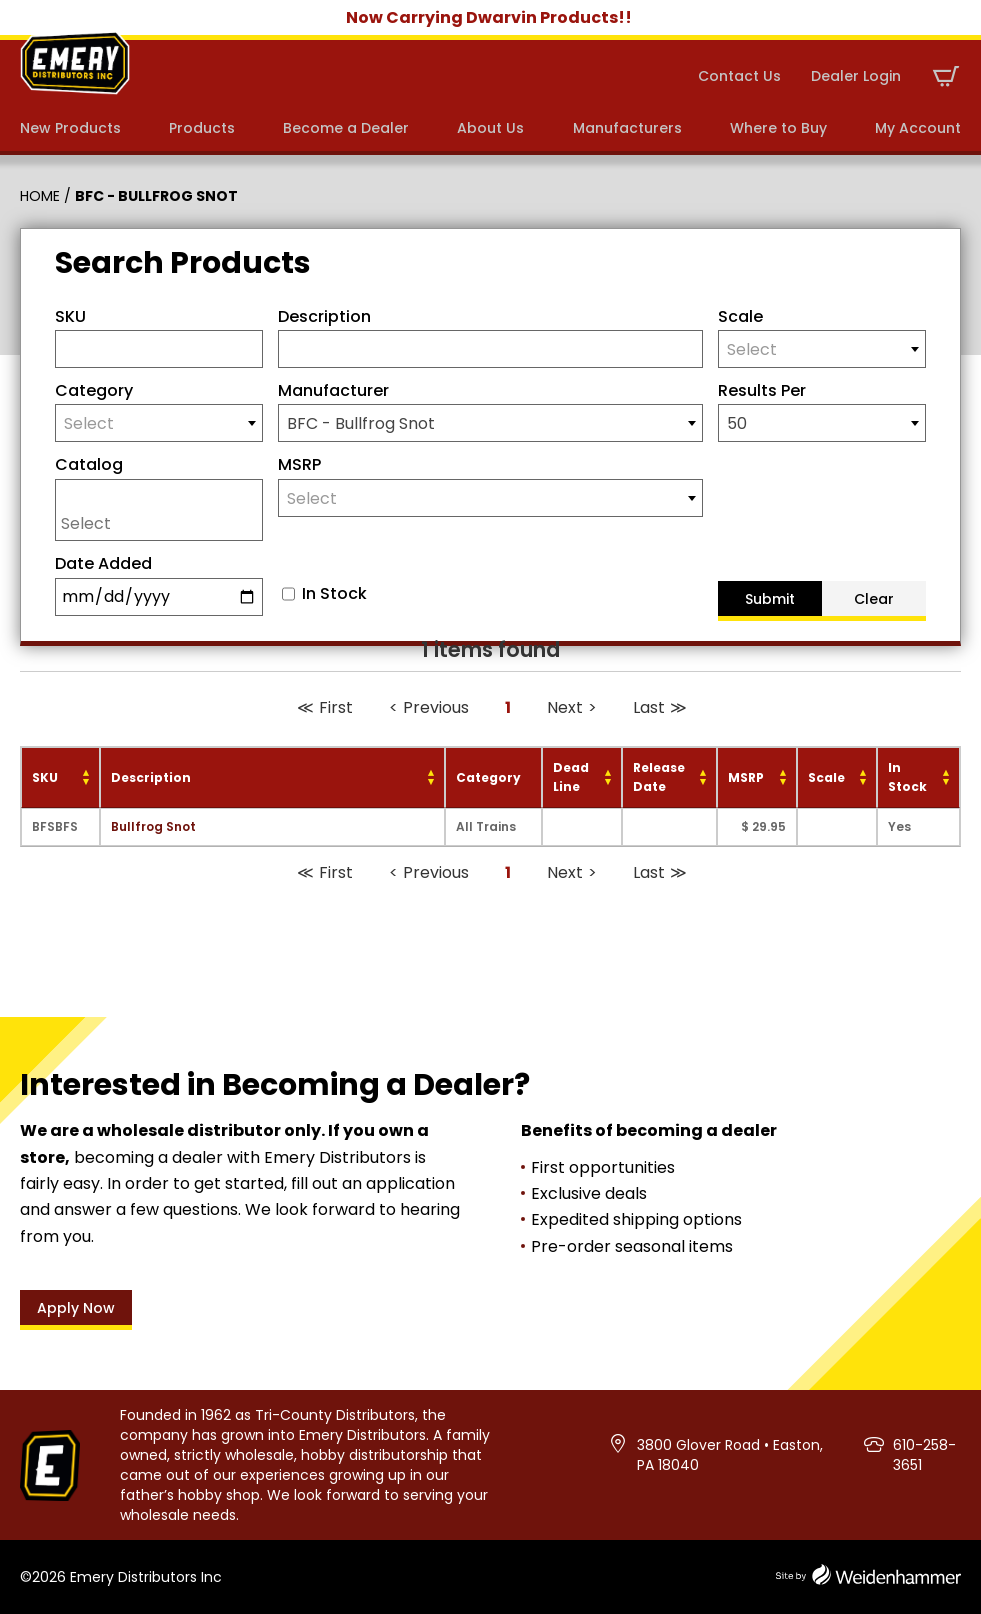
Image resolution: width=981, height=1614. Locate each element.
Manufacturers (627, 128)
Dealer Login (856, 76)
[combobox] (822, 349)
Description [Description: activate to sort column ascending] (151, 777)
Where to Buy (778, 128)
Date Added (103, 563)
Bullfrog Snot (153, 826)
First (336, 707)
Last (649, 707)
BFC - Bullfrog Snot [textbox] (361, 423)
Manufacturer (333, 390)
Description (324, 316)
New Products (70, 128)
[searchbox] (164, 523)
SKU (70, 316)
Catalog (89, 464)
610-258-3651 (924, 1455)
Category (94, 390)
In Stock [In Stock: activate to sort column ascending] (907, 777)
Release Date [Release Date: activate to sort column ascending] (659, 777)
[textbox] (822, 349)
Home (40, 196)
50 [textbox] (737, 423)
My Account (918, 128)
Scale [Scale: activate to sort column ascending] (826, 777)
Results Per (762, 390)
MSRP (299, 464)
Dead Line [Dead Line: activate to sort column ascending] (571, 777)
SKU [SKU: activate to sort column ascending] (45, 777)
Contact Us (739, 76)
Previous (436, 707)
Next (565, 707)
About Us (490, 128)
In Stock (334, 594)
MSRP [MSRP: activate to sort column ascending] (746, 777)
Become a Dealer (346, 128)
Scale (740, 316)
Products (202, 128)
